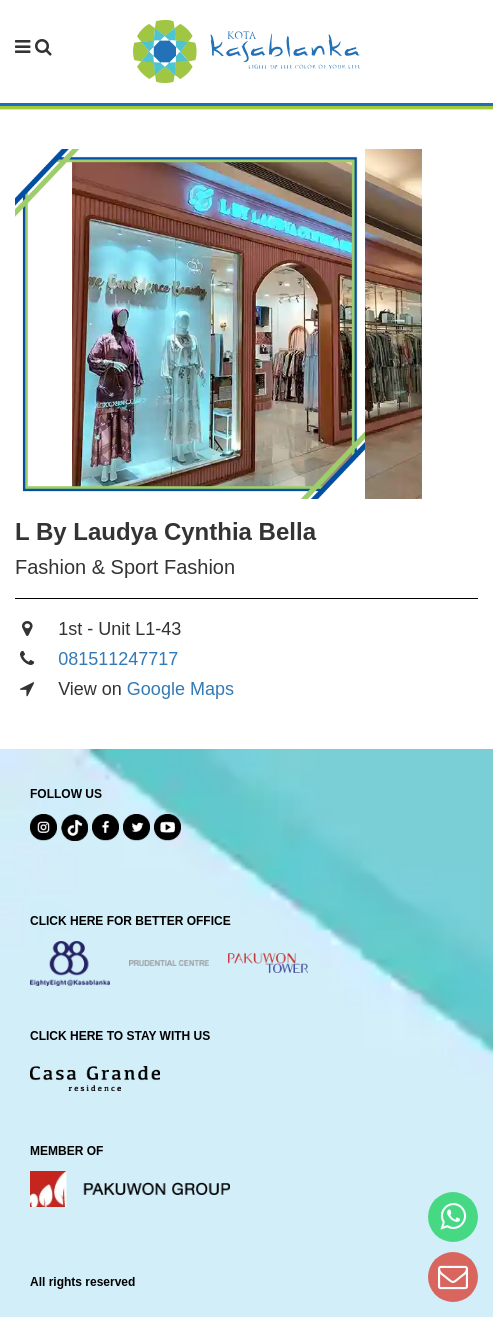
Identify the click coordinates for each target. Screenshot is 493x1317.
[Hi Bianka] (453, 1216)
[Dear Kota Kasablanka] (453, 1276)
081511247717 (118, 659)
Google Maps (180, 689)
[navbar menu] (33, 48)
